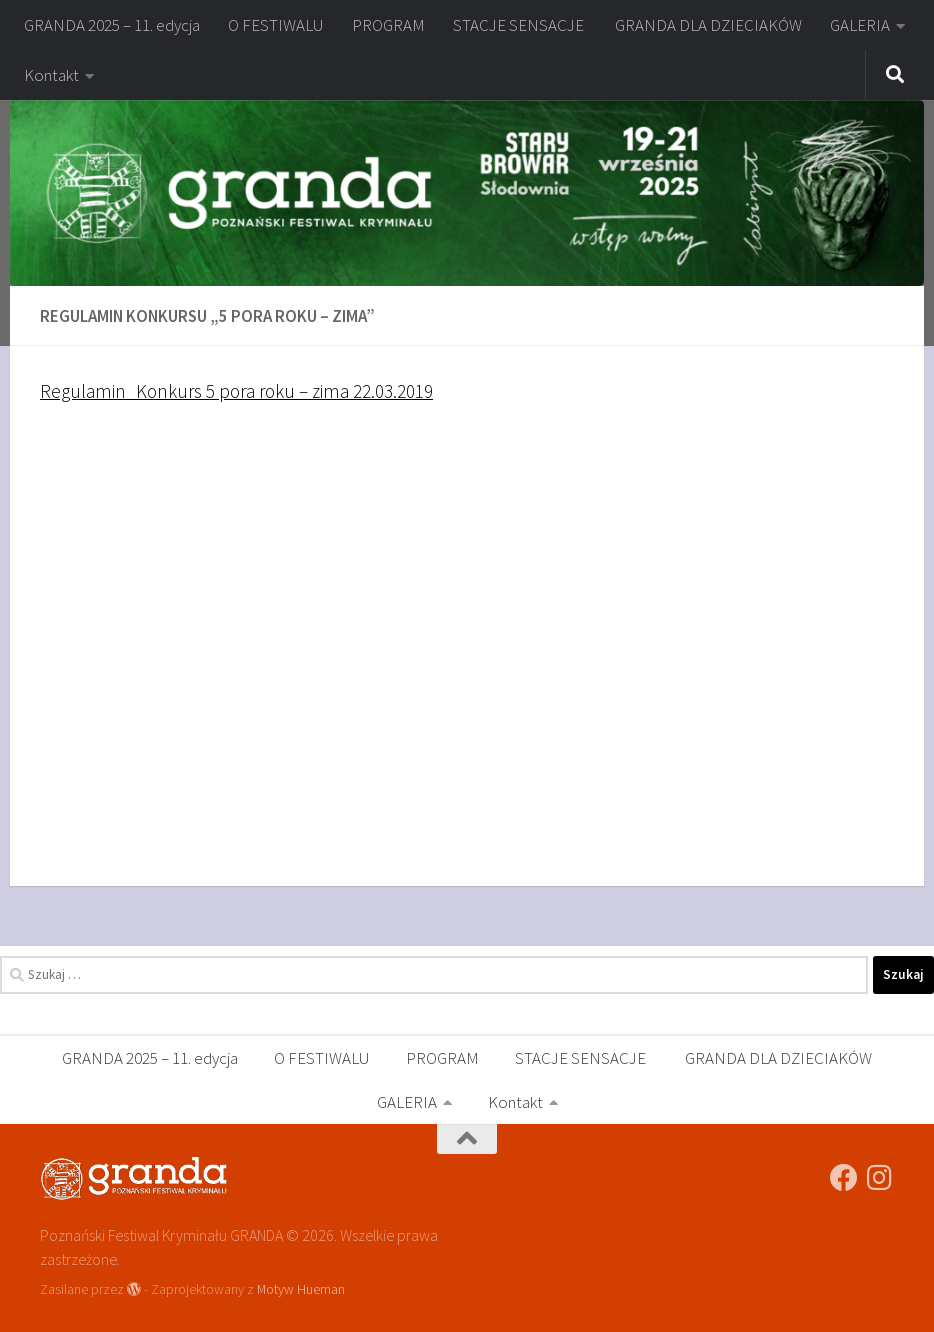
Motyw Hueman (301, 1289)
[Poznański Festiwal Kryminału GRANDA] (844, 1178)
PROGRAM (388, 25)
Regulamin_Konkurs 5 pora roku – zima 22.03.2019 (236, 391)
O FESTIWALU (276, 25)
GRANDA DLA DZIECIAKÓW (708, 25)
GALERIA (860, 25)
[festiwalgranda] (880, 1178)
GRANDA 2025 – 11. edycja (112, 25)
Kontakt (51, 75)
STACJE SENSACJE (520, 25)
